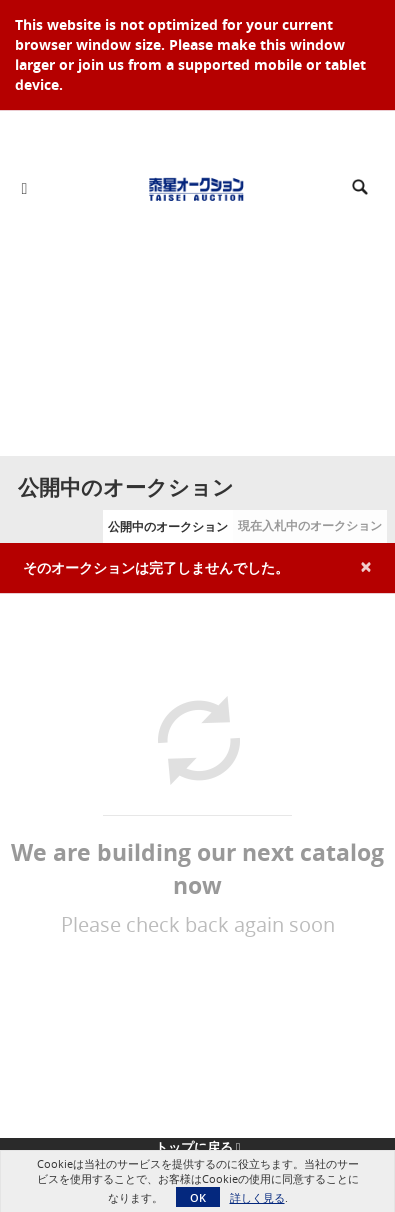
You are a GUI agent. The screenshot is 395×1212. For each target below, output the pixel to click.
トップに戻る (198, 1147)
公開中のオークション (168, 526)
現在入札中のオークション (310, 525)
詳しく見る (257, 1197)
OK (198, 1197)
